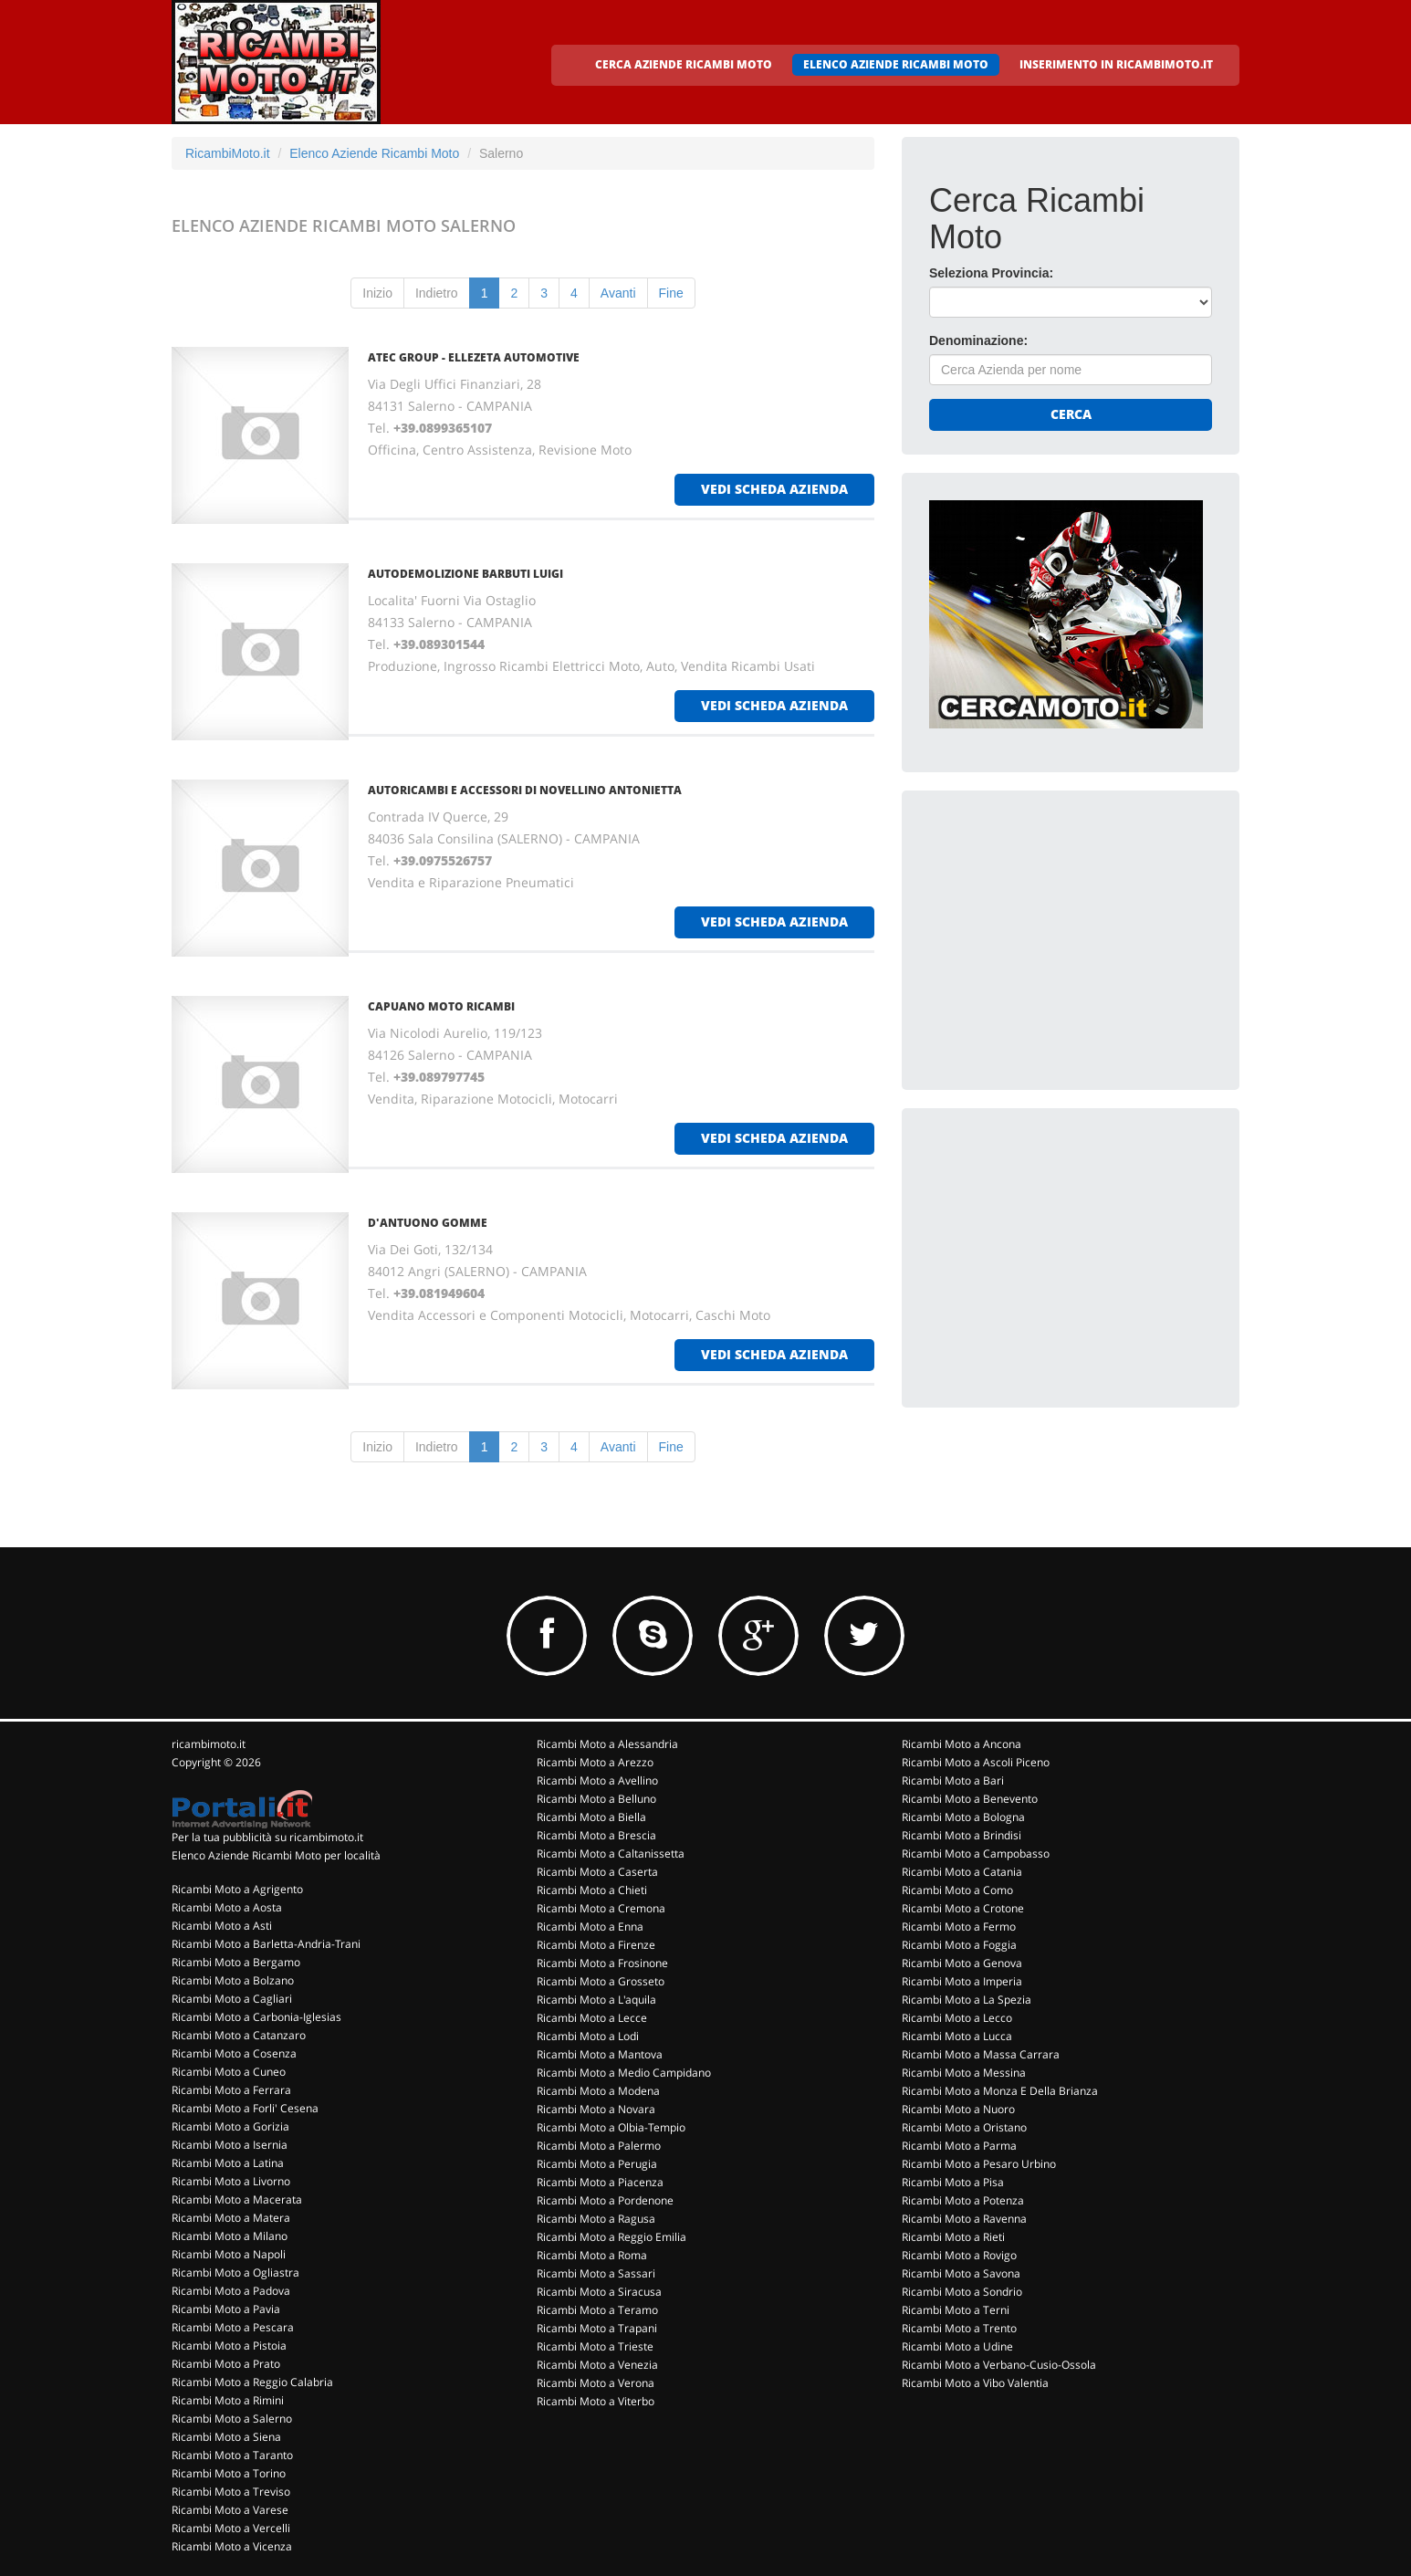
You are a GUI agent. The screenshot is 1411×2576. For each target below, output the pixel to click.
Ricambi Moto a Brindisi (961, 1835)
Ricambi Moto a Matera (231, 2217)
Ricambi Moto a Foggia (959, 1945)
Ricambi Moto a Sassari (596, 2273)
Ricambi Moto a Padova (231, 2291)
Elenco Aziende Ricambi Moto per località (276, 1855)
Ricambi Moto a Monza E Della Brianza (1000, 2091)
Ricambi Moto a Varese (230, 2510)
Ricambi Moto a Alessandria (607, 1744)
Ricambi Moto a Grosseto (600, 1981)
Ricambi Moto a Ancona (961, 1744)
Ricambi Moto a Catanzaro (239, 2035)
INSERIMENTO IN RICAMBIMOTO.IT (1116, 64)
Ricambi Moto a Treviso (231, 2491)
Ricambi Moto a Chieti (592, 1890)
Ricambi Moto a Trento (959, 2328)
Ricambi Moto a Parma (959, 2145)
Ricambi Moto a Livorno (231, 2181)
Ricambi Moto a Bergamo (236, 1962)
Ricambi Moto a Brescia (596, 1835)
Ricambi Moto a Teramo (597, 2310)
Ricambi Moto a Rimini (228, 2400)
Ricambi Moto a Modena (598, 2091)
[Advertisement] (1066, 932)
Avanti (618, 293)
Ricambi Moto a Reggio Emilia (611, 2237)
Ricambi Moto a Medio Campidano (624, 2072)
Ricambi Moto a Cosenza (234, 2053)
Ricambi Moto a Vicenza (232, 2546)
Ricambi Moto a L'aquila (596, 1999)
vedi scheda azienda (774, 488)
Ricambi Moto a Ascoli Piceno (976, 1762)
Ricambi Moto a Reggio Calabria (252, 2382)
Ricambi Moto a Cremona (601, 1908)
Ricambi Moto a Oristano (964, 2127)
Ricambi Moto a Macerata (237, 2199)
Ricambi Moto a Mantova (600, 2054)
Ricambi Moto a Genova (962, 1963)
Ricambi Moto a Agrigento (237, 1889)
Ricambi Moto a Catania (962, 1872)
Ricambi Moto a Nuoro (958, 2109)
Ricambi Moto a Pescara (233, 2327)
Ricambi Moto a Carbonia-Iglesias (256, 2017)
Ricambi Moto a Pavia (226, 2309)
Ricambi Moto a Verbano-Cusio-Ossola (999, 2364)
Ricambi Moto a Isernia (229, 2144)
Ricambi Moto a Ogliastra (235, 2272)
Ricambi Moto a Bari (953, 1780)
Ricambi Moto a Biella (591, 1817)
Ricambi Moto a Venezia (597, 2364)
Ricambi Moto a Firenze (596, 1945)
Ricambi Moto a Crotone (963, 1908)
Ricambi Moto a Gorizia (230, 2126)
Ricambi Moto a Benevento (970, 1798)
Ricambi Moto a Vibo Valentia (975, 2383)
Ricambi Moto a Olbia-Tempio (611, 2127)
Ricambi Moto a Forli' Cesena (245, 2108)
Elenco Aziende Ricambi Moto (374, 153)
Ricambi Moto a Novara (596, 2109)
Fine (671, 293)
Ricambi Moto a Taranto (232, 2455)
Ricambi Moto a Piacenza (600, 2182)
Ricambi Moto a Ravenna (964, 2218)
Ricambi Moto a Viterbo (595, 2401)
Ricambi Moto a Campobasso (976, 1853)
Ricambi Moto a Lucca (957, 2036)
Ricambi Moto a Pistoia (229, 2345)
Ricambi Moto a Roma (592, 2255)
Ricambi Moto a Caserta (597, 1872)
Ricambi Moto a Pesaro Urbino (979, 2164)
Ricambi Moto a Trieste (595, 2346)
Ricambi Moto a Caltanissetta (611, 1853)
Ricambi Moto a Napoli (229, 2254)
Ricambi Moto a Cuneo (229, 2071)
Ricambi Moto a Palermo (599, 2145)
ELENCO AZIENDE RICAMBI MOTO (895, 64)
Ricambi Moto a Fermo (959, 1926)
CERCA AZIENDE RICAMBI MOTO (683, 64)
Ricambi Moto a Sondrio (962, 2291)
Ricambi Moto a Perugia (597, 2164)
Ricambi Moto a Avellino (597, 1780)
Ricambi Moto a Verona (595, 2383)
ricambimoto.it (209, 1744)
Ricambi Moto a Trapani (597, 2328)
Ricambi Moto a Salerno (232, 2418)
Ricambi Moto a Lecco (957, 2018)
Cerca (1071, 414)
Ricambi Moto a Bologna (963, 1817)
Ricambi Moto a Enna (590, 1926)
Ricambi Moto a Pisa (953, 2182)
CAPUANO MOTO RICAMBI (441, 1006)
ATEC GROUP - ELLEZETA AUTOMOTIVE (474, 357)
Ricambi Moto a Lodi (588, 2036)
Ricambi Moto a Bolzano (233, 1980)
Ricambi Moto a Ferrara (231, 2090)
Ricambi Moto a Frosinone (602, 1963)
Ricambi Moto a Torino (229, 2473)
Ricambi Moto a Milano (229, 2236)
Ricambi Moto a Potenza (963, 2200)
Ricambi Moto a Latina (228, 2163)
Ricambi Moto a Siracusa (599, 2291)
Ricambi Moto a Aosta (227, 1907)
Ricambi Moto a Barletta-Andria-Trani (266, 1944)
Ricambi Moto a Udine (957, 2346)
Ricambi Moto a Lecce (592, 2018)
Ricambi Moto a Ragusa (596, 2218)
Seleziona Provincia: (991, 273)
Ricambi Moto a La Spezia (966, 1999)
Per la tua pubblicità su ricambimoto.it (267, 1837)
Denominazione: (978, 340)
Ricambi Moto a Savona (961, 2273)
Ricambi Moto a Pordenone (605, 2200)
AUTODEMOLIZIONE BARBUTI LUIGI (465, 573)
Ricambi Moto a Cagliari (232, 1998)
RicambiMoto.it (227, 153)
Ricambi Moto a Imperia (962, 1981)
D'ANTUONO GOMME (427, 1222)
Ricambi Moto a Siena (226, 2437)
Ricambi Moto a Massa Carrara (981, 2054)
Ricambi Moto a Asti (222, 1925)
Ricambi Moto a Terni (955, 2310)
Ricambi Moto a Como (957, 1890)
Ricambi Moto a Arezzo (595, 1762)
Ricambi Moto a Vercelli (231, 2528)
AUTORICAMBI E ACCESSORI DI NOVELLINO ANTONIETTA (525, 790)
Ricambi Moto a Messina (964, 2072)
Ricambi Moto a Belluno (596, 1798)
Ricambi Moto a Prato (226, 2364)
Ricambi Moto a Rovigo (959, 2255)
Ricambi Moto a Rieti (953, 2237)
